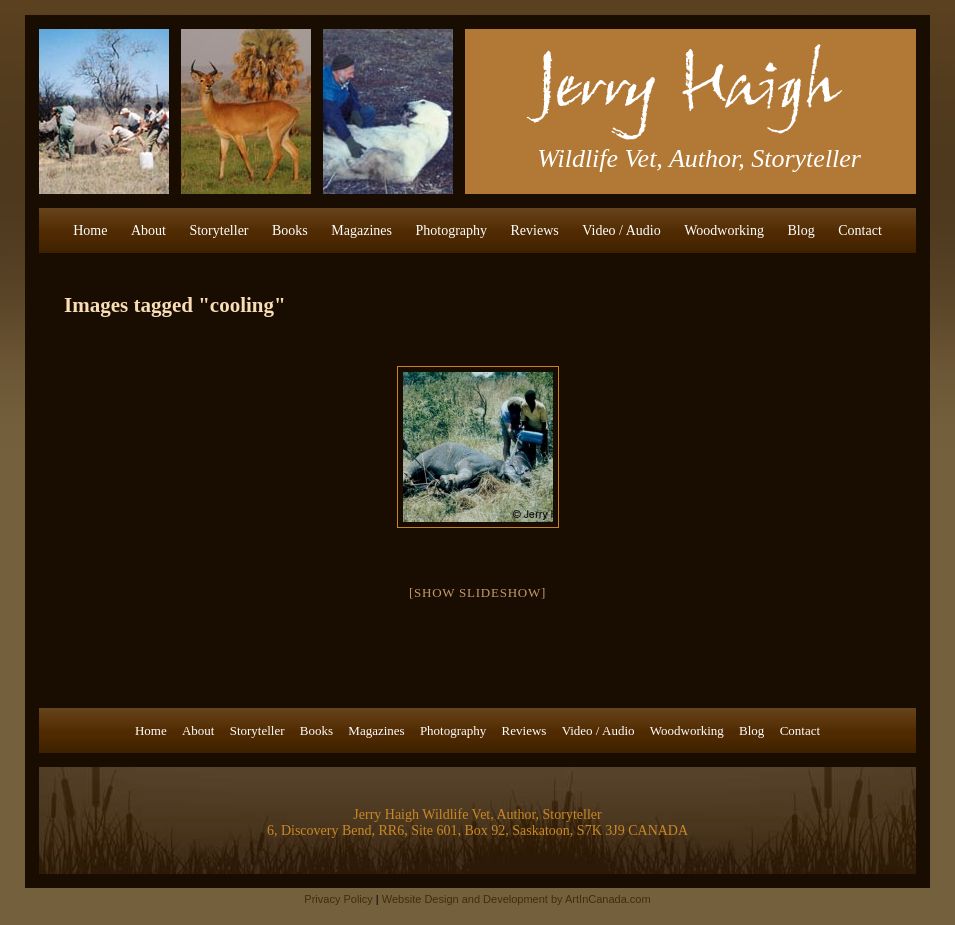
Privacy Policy (338, 899)
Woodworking (724, 230)
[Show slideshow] (477, 592)
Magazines (361, 230)
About (148, 230)
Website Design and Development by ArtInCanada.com (516, 899)
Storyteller (218, 230)
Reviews (535, 230)
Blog (801, 230)
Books (290, 230)
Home (90, 230)
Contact (860, 230)
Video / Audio (621, 230)
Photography (451, 230)
